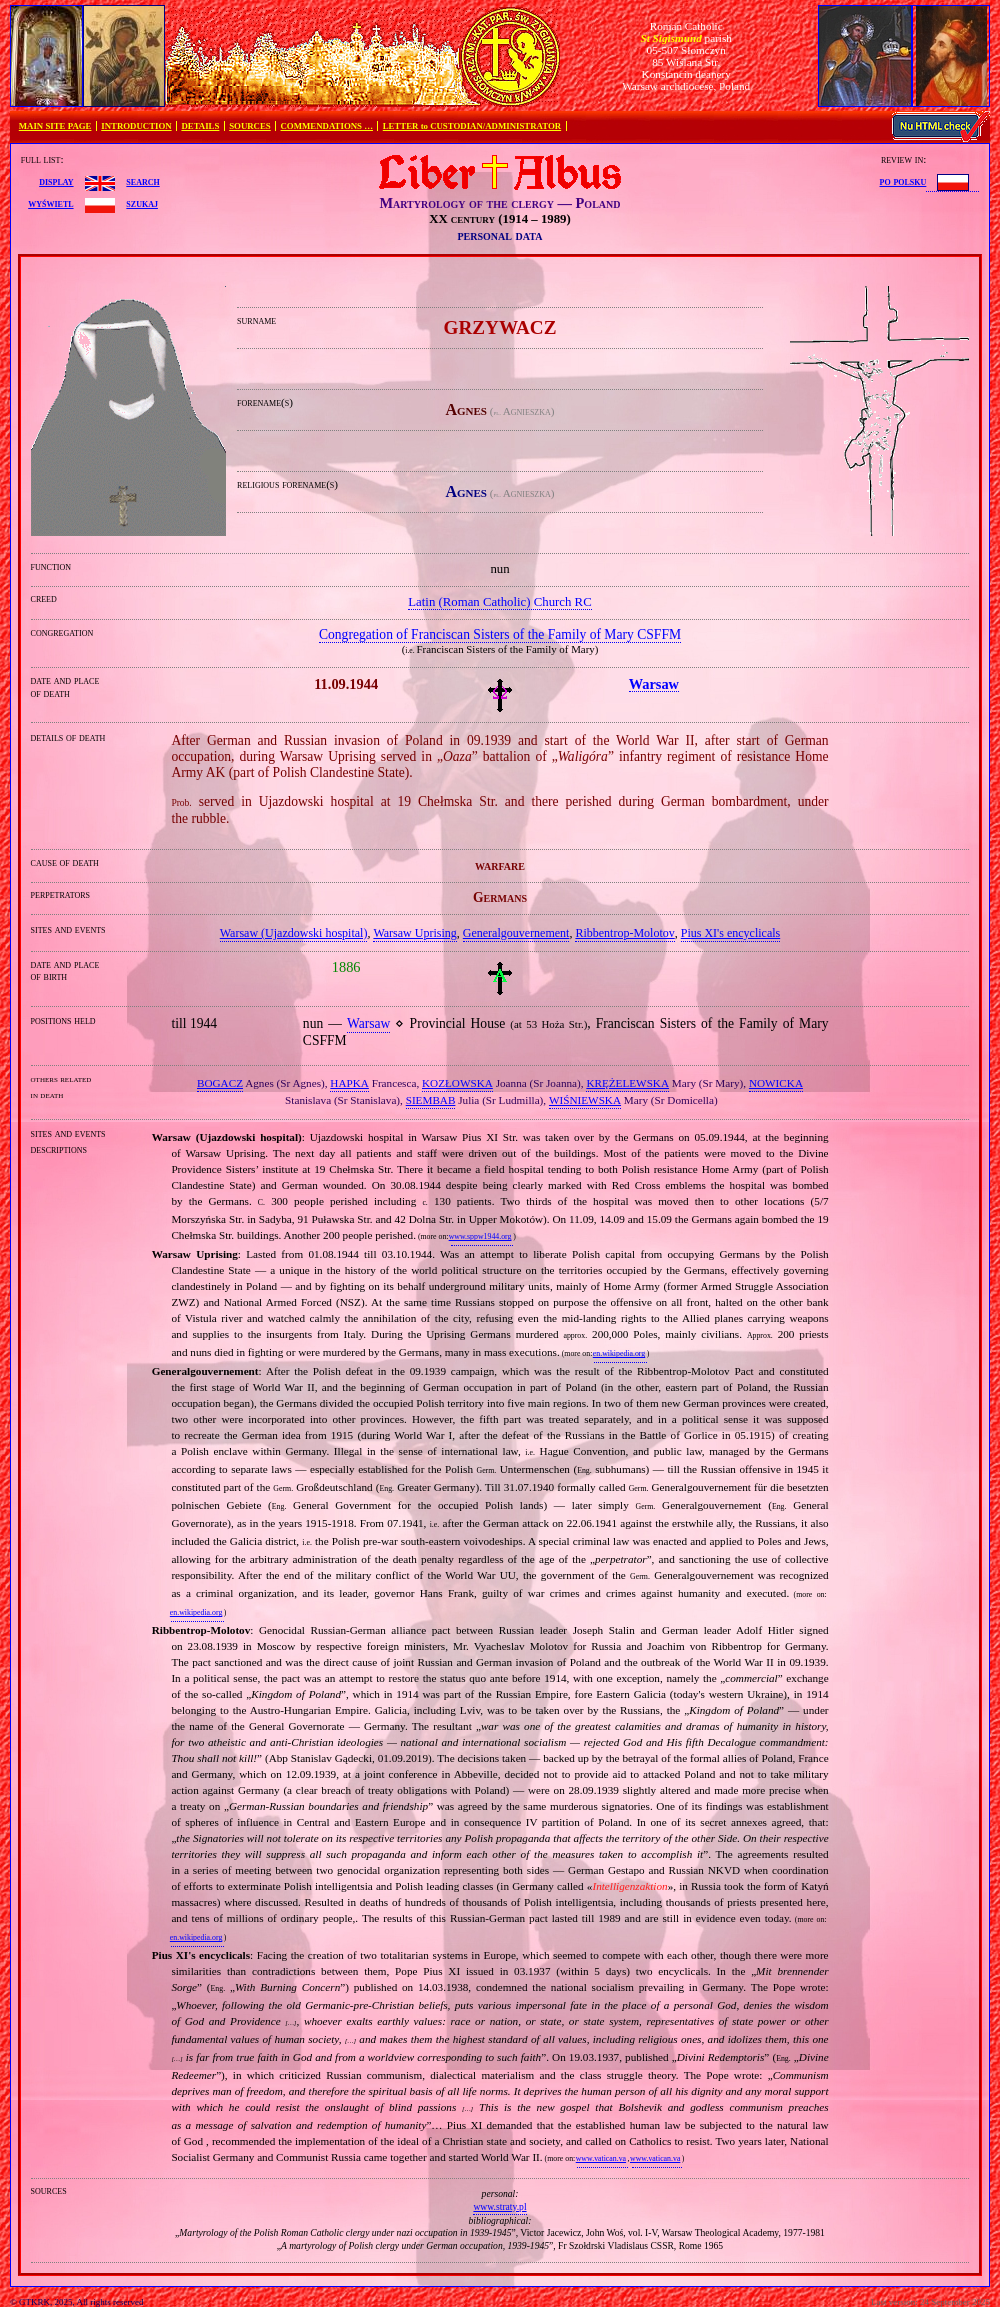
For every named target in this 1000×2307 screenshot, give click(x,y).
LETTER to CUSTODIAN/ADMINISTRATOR (472, 126)
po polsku (903, 181)
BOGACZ (220, 1083)
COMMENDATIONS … (327, 126)
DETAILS (200, 126)
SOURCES (250, 126)
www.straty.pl (499, 2206)
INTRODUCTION (136, 126)
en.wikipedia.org (619, 1353)
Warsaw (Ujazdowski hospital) (294, 933)
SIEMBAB (431, 1100)
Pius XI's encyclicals (730, 933)
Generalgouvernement (516, 933)
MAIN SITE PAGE (55, 126)
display (56, 181)
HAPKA (349, 1083)
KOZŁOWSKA (457, 1083)
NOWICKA (776, 1083)
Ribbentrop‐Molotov (624, 933)
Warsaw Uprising (414, 933)
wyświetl (50, 203)
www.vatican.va (601, 2158)
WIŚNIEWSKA (585, 1100)
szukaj (142, 203)
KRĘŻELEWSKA (627, 1083)
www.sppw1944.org (480, 1236)
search (142, 181)
